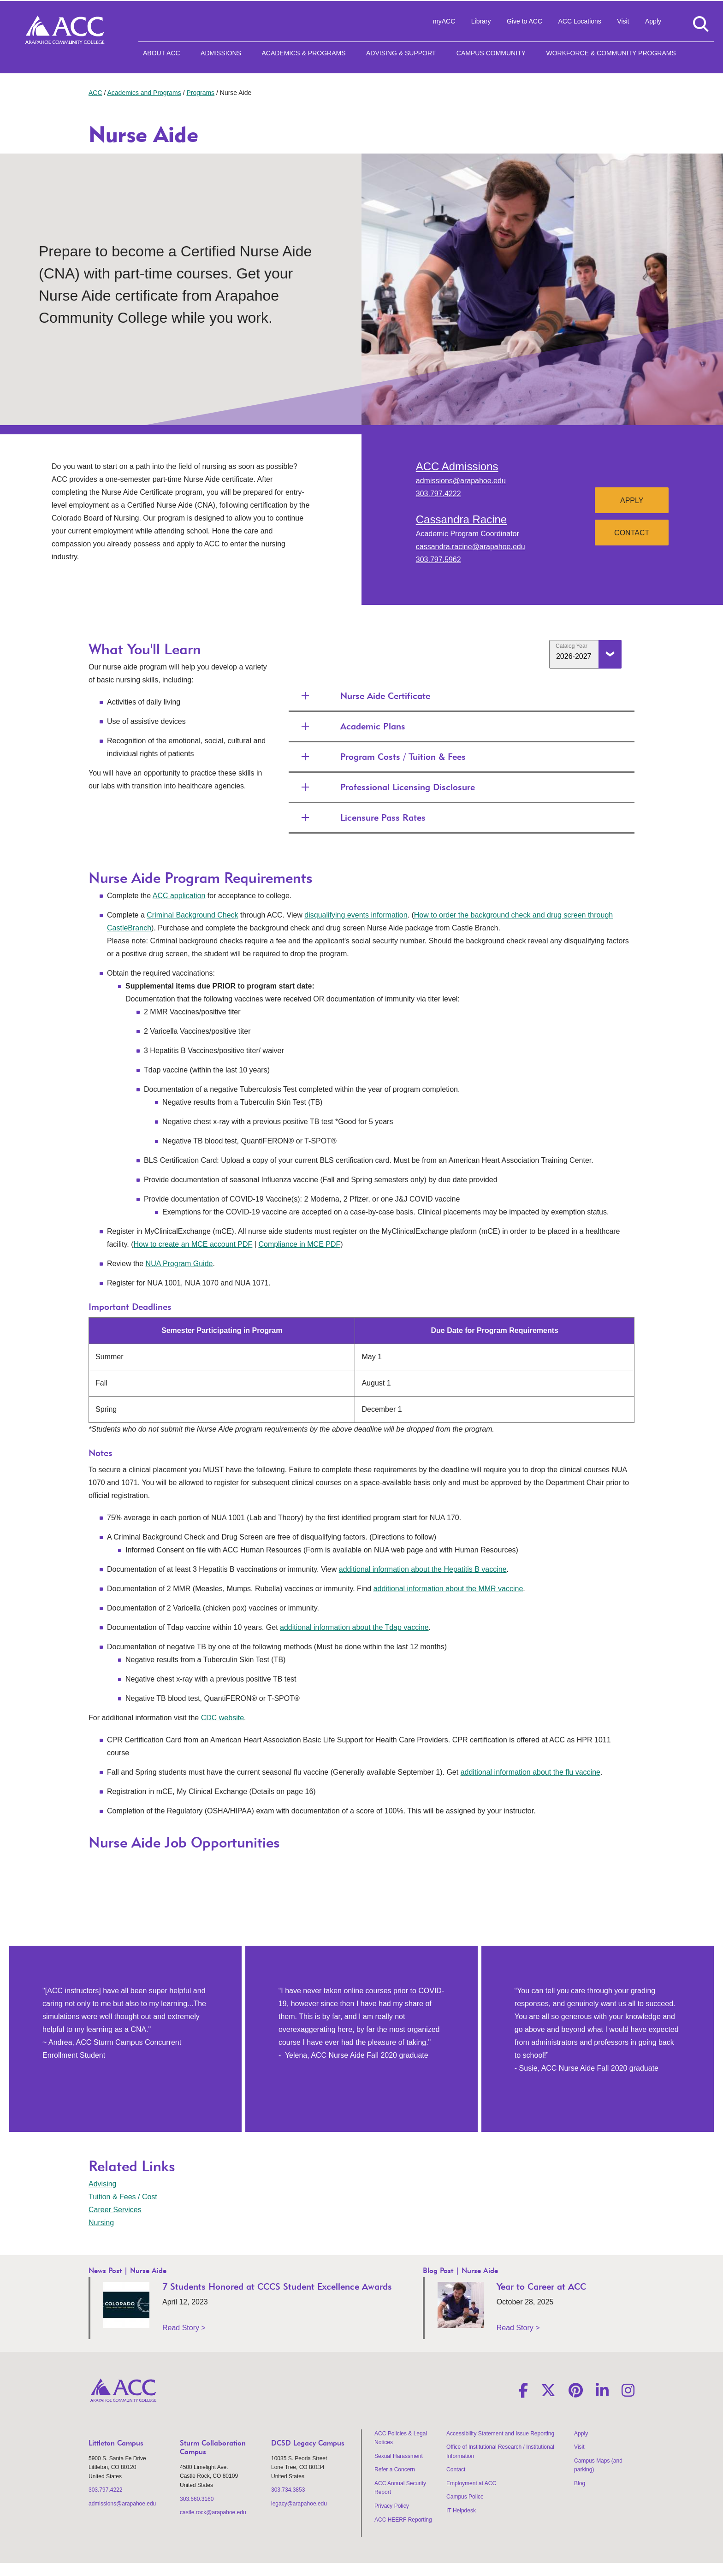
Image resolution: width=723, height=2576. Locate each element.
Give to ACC (524, 21)
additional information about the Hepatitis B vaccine (423, 1569)
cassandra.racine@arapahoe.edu (470, 547)
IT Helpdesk (461, 2510)
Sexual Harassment (398, 2456)
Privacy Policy (391, 2506)
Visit (623, 21)
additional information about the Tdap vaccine (354, 1627)
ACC (95, 92)
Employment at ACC (471, 2483)
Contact (631, 533)
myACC (444, 21)
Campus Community (491, 53)
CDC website (222, 1718)
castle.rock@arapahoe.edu (213, 2512)
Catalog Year (571, 646)
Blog (579, 2483)
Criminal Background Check (192, 915)
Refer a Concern (394, 2469)
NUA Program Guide (179, 1263)
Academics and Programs (144, 92)
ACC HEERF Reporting (403, 2520)
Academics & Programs (303, 53)
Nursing (101, 2223)
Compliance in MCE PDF (299, 1244)
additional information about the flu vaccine (530, 1772)
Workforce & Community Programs (611, 53)
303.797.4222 (438, 493)
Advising (102, 2184)
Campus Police (465, 2496)
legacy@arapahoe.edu (299, 2503)
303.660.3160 (196, 2499)
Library (481, 21)
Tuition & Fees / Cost (123, 2197)
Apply (653, 21)
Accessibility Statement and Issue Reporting (500, 2433)
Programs (200, 92)
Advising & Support (401, 53)
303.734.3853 (288, 2490)
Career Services (115, 2210)
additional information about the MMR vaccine (448, 1589)
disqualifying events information (355, 915)
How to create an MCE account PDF (192, 1244)
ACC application (179, 896)
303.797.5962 (438, 559)
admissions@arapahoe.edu (461, 481)
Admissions (221, 53)
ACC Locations (579, 21)
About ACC (161, 53)
